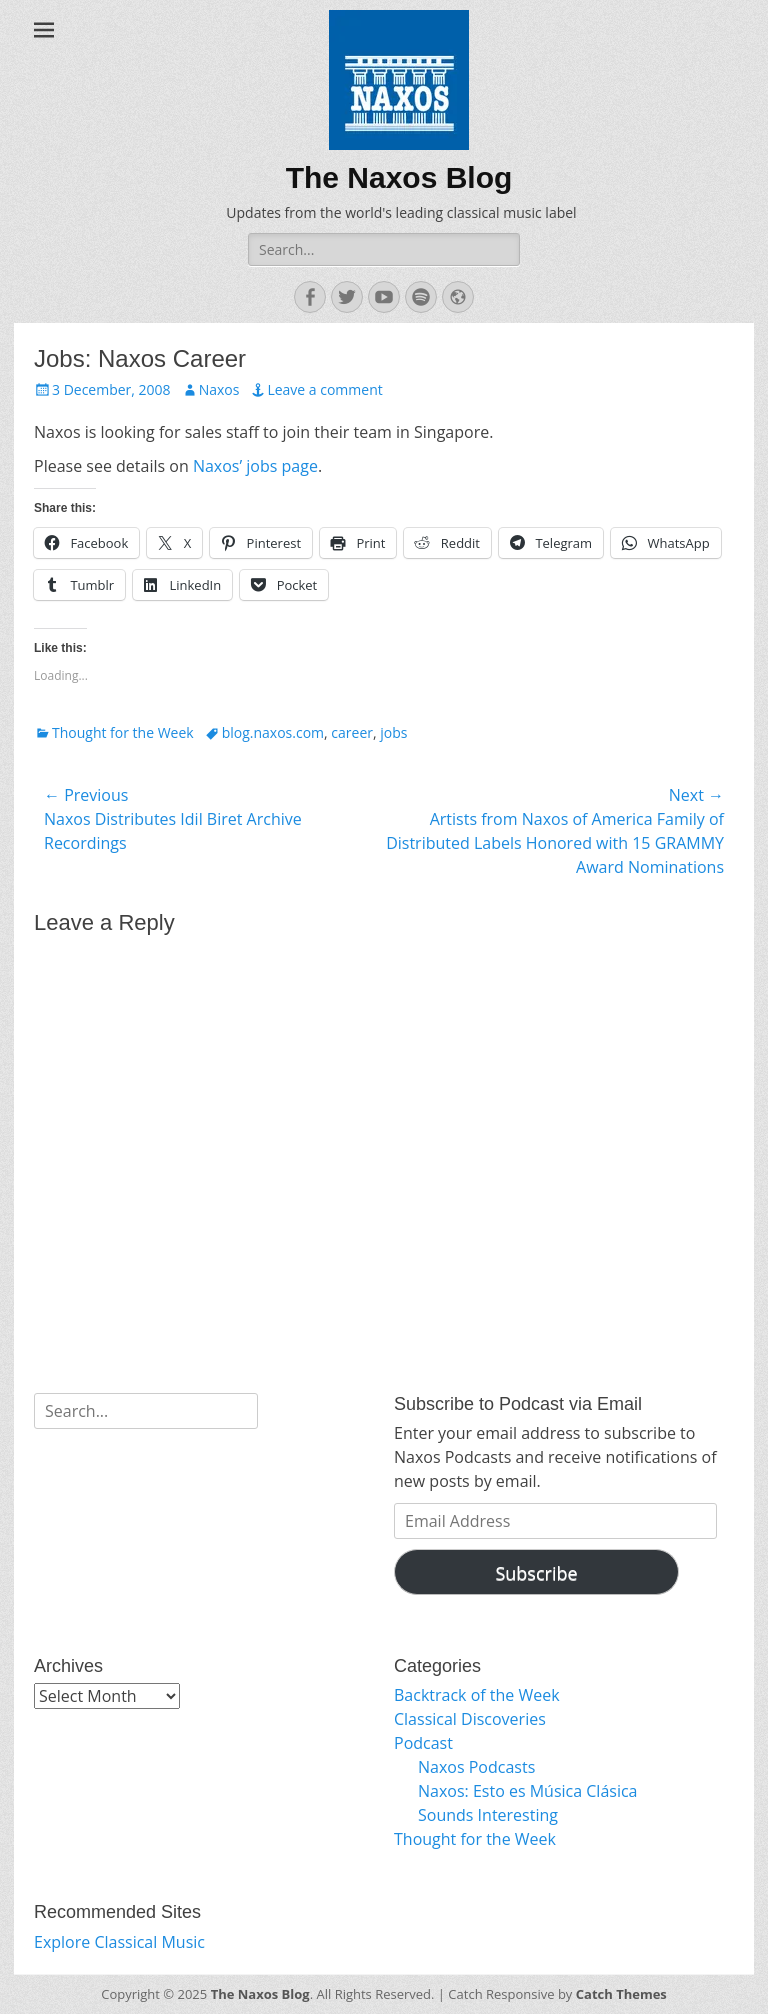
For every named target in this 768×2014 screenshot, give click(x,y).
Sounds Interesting (488, 1815)
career (352, 732)
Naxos (219, 389)
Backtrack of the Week (477, 1695)
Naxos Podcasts (476, 1767)
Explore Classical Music (119, 1942)
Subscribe (536, 1573)
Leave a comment (324, 389)
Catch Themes (621, 1994)
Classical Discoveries (470, 1719)
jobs (393, 732)
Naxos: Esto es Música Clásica (528, 1791)
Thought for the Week (123, 732)
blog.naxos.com (273, 732)
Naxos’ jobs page (255, 466)
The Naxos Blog (399, 177)
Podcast (423, 1743)
